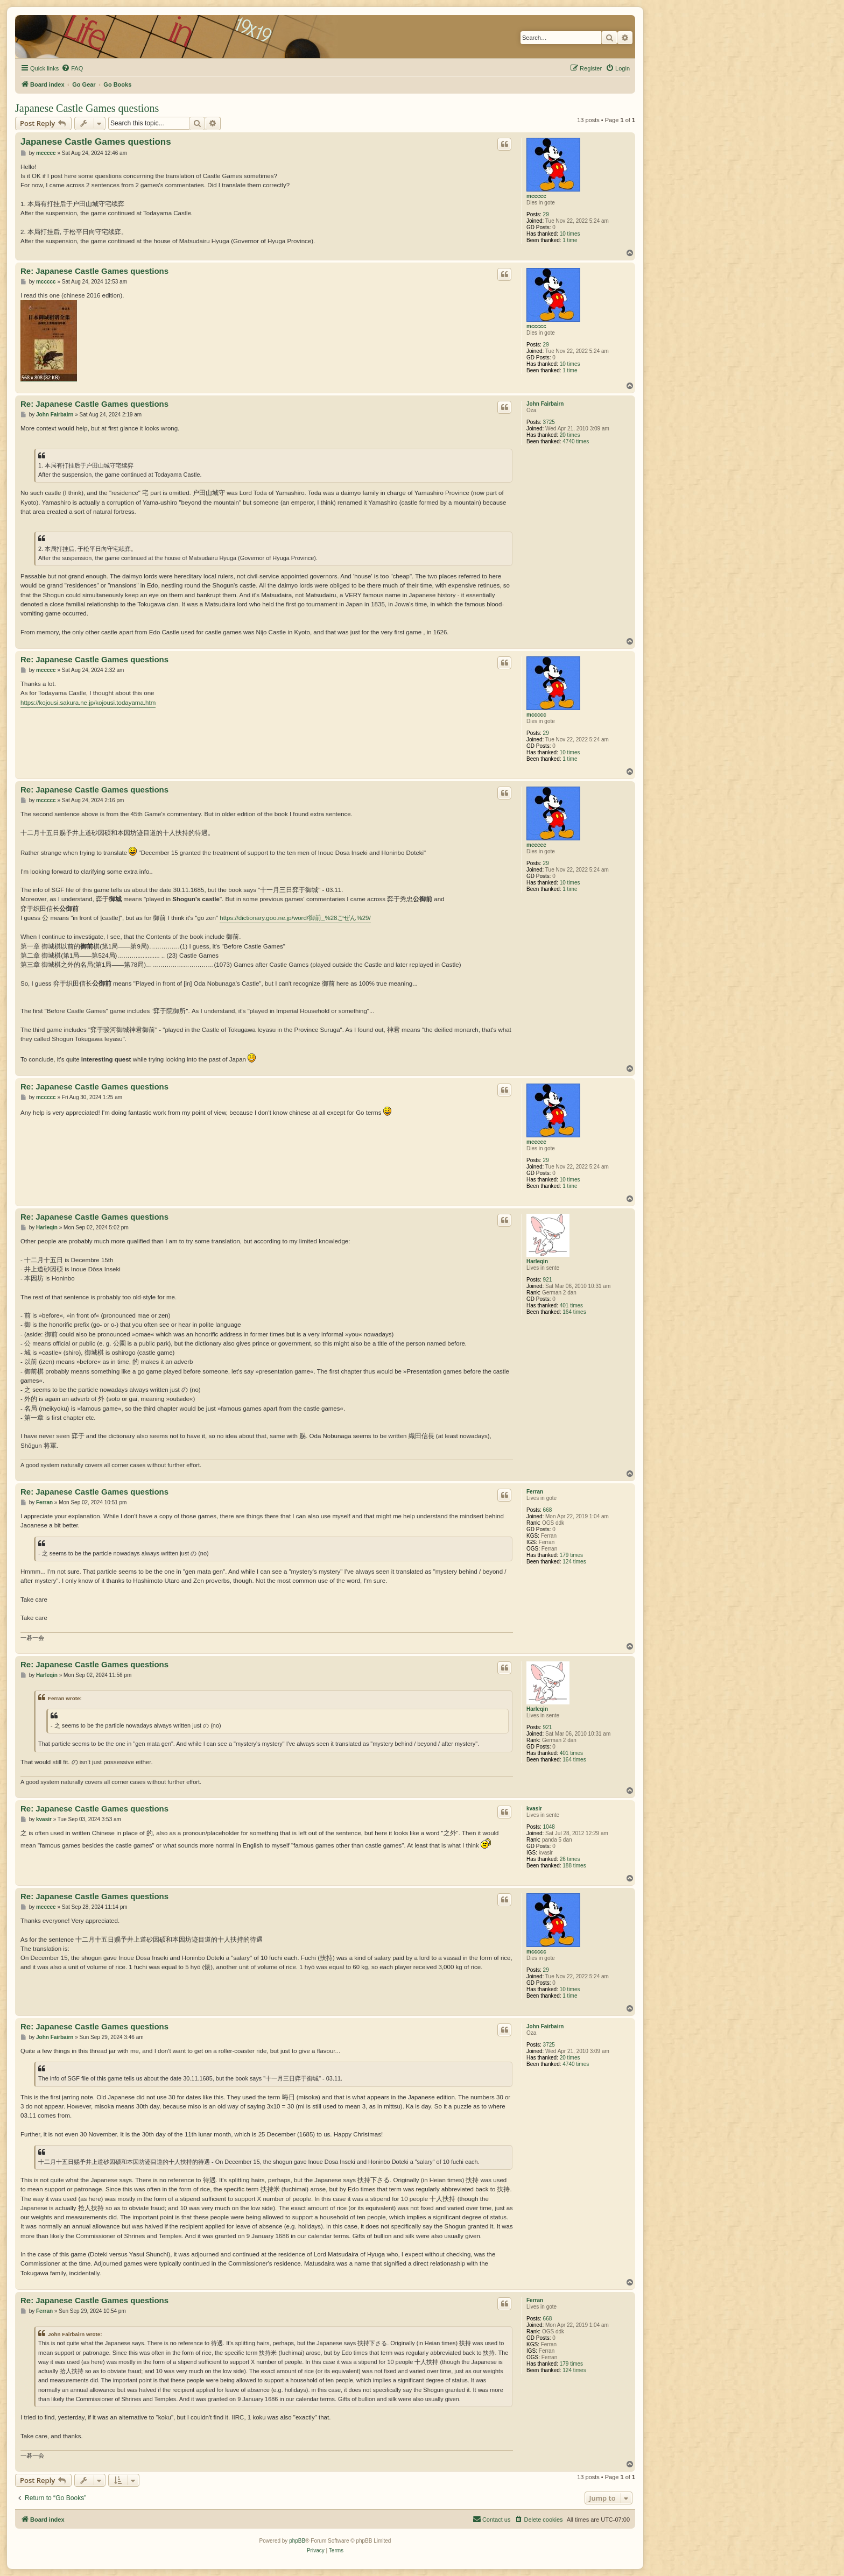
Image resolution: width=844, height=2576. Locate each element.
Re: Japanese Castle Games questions (94, 270)
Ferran (534, 1492)
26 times (570, 1859)
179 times (571, 1555)
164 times (574, 1312)
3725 (549, 422)
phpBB (297, 2541)
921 (547, 1280)
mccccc (536, 196)
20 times (570, 435)
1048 (549, 1827)
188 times (574, 1866)
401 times (571, 1305)
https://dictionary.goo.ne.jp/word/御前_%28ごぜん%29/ (295, 918)
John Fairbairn (545, 404)
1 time (569, 240)
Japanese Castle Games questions (87, 108)
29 (546, 214)
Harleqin (537, 1261)
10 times (570, 234)
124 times (574, 1562)
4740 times (575, 441)
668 (547, 1510)
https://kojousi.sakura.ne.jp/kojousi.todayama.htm (88, 702)
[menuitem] (72, 68)
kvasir (534, 1808)
